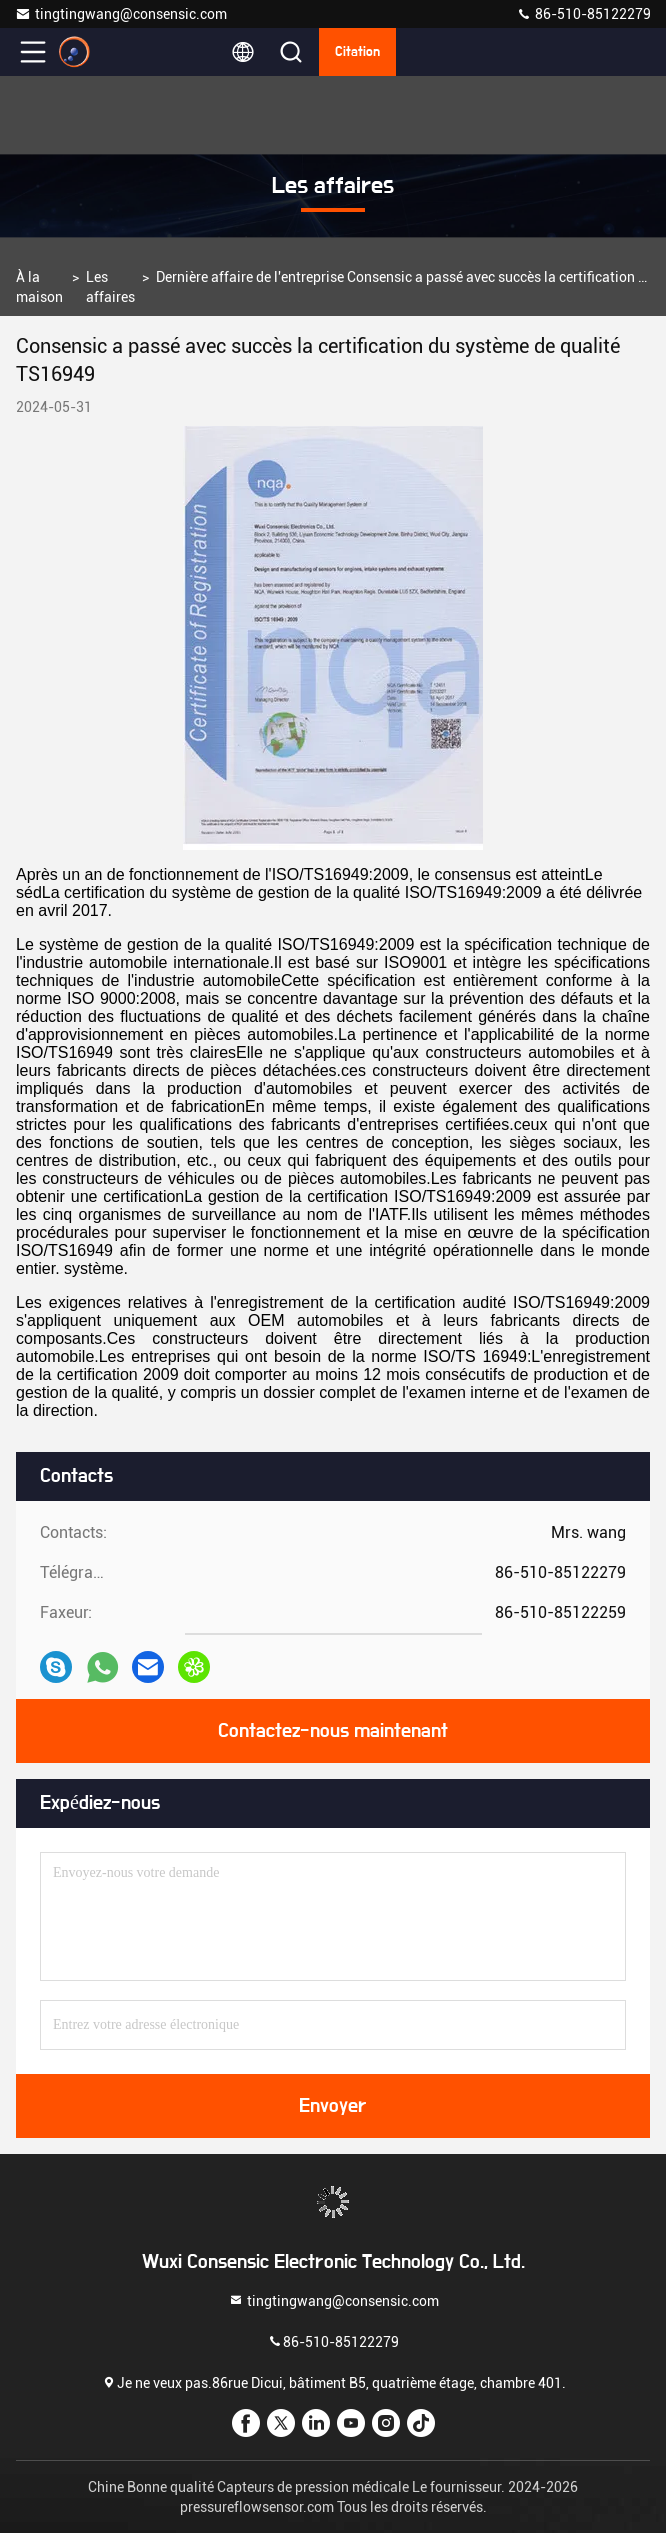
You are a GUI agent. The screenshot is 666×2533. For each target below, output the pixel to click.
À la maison (39, 287)
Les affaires (110, 287)
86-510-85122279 (583, 14)
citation (357, 52)
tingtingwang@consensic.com (121, 14)
